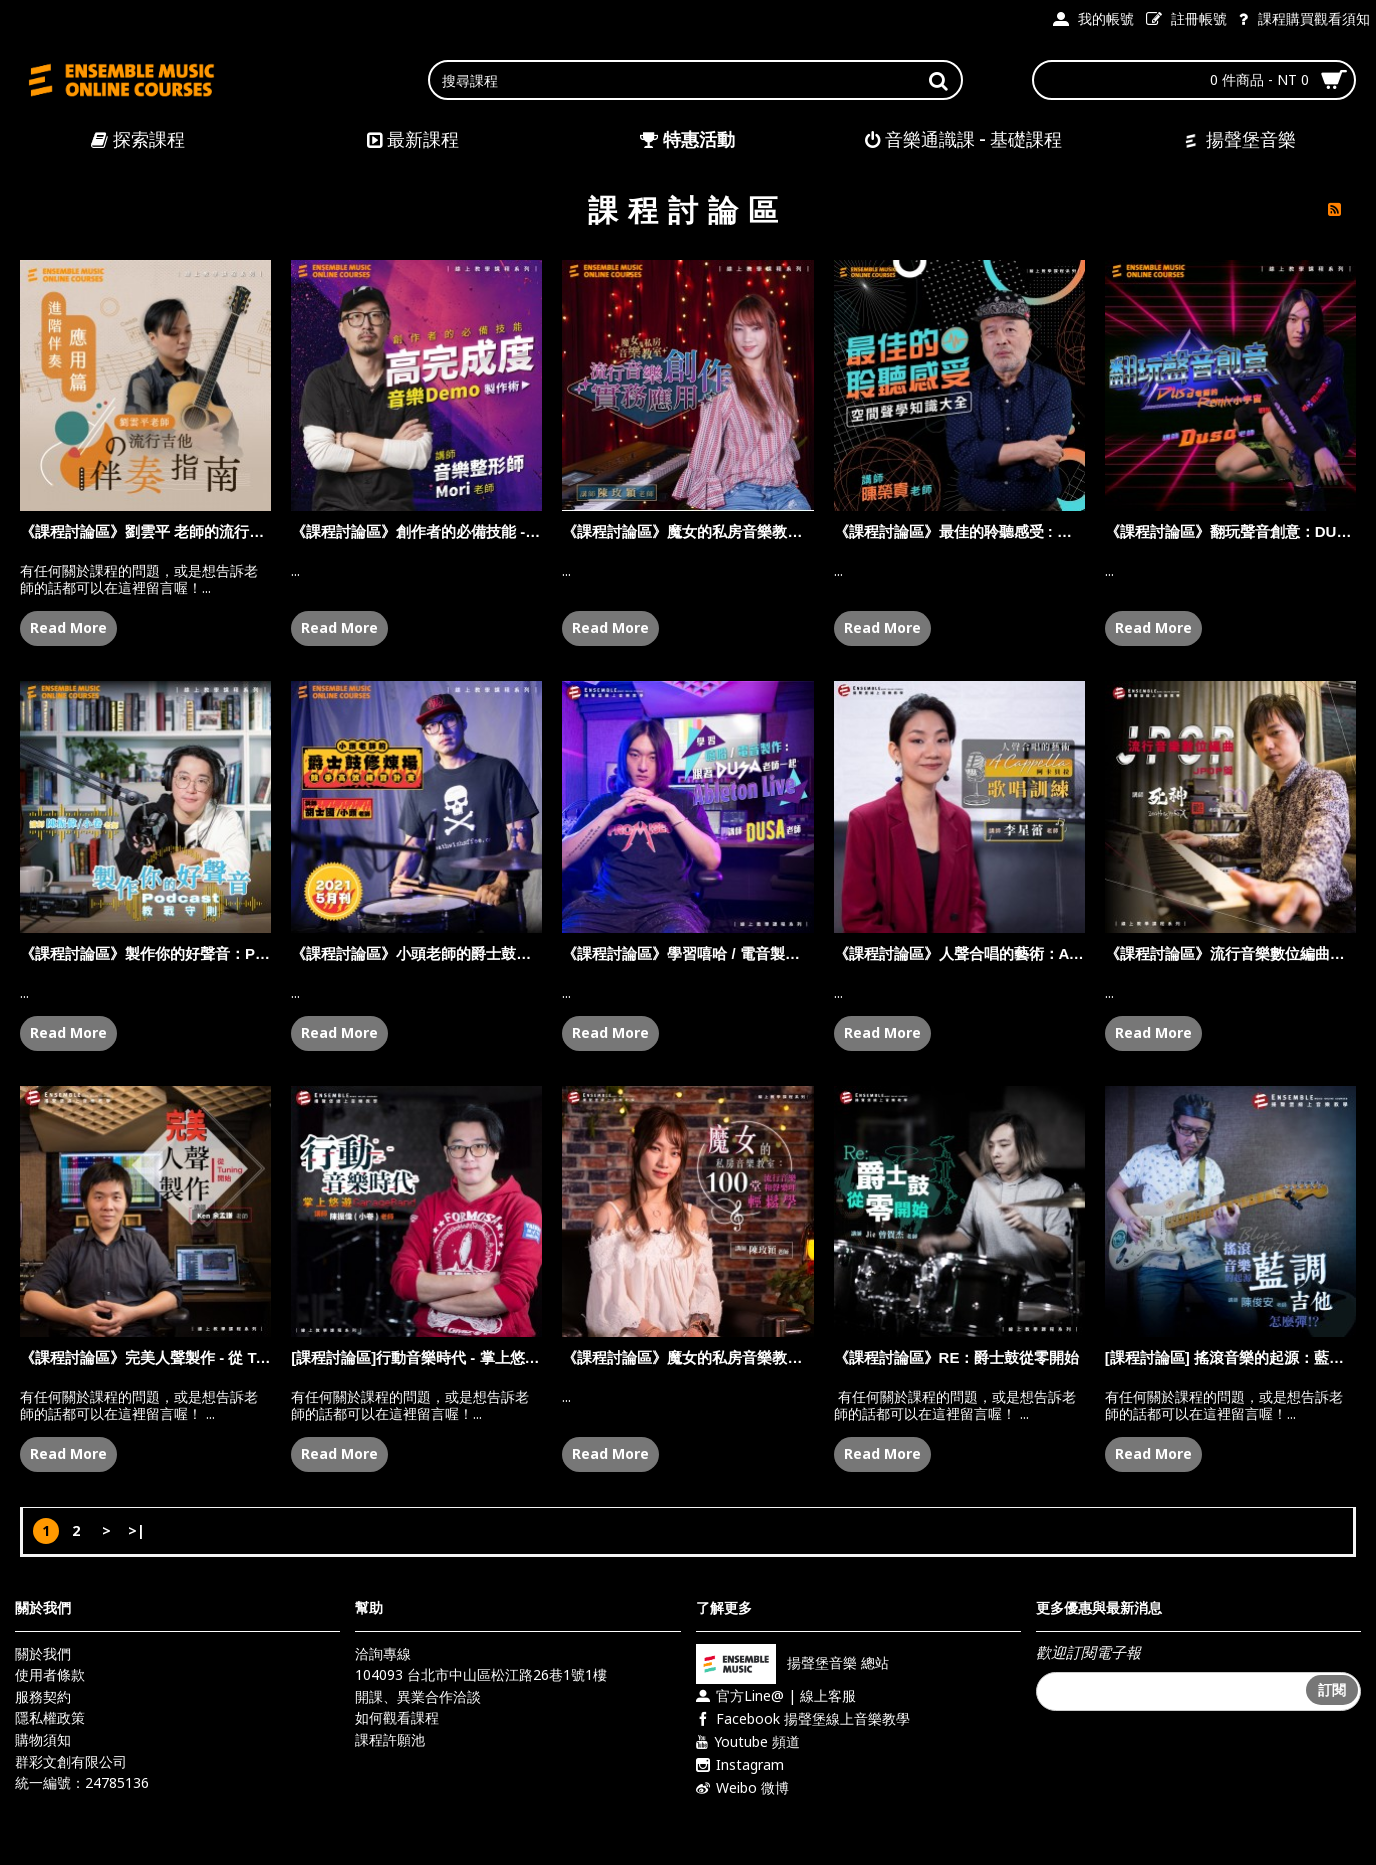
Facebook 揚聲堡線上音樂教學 (803, 1719)
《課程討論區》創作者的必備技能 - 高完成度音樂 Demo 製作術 (416, 531)
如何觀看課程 (397, 1717)
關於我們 (43, 1653)
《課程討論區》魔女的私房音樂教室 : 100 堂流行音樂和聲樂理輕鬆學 (687, 1357)
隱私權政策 (50, 1717)
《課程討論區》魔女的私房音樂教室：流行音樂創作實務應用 (687, 531)
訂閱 (1332, 1689)
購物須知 (43, 1739)
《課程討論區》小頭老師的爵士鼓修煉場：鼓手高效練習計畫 (416, 953)
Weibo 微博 (742, 1788)
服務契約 (43, 1696)
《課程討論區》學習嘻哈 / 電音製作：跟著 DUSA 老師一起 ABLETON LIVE (687, 953)
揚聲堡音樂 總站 (792, 1661)
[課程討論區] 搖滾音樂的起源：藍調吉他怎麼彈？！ (1230, 1357)
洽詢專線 (383, 1653)
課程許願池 (390, 1739)
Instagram (740, 1765)
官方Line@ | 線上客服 (776, 1696)
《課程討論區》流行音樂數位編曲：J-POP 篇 (1230, 953)
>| (136, 1530)
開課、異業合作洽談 (418, 1696)
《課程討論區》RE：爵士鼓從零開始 (957, 1357)
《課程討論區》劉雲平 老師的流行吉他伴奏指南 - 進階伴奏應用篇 (145, 531)
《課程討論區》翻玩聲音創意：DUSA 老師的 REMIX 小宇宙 (1230, 531)
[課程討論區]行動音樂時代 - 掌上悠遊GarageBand (416, 1357)
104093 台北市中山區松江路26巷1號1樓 (481, 1674)
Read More (68, 627)
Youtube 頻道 (748, 1742)
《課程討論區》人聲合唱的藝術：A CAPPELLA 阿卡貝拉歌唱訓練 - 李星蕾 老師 (959, 953)
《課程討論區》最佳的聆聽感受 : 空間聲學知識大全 (959, 531)
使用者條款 (50, 1674)
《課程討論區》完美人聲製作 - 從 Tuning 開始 (145, 1357)
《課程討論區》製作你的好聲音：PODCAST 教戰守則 (145, 953)
